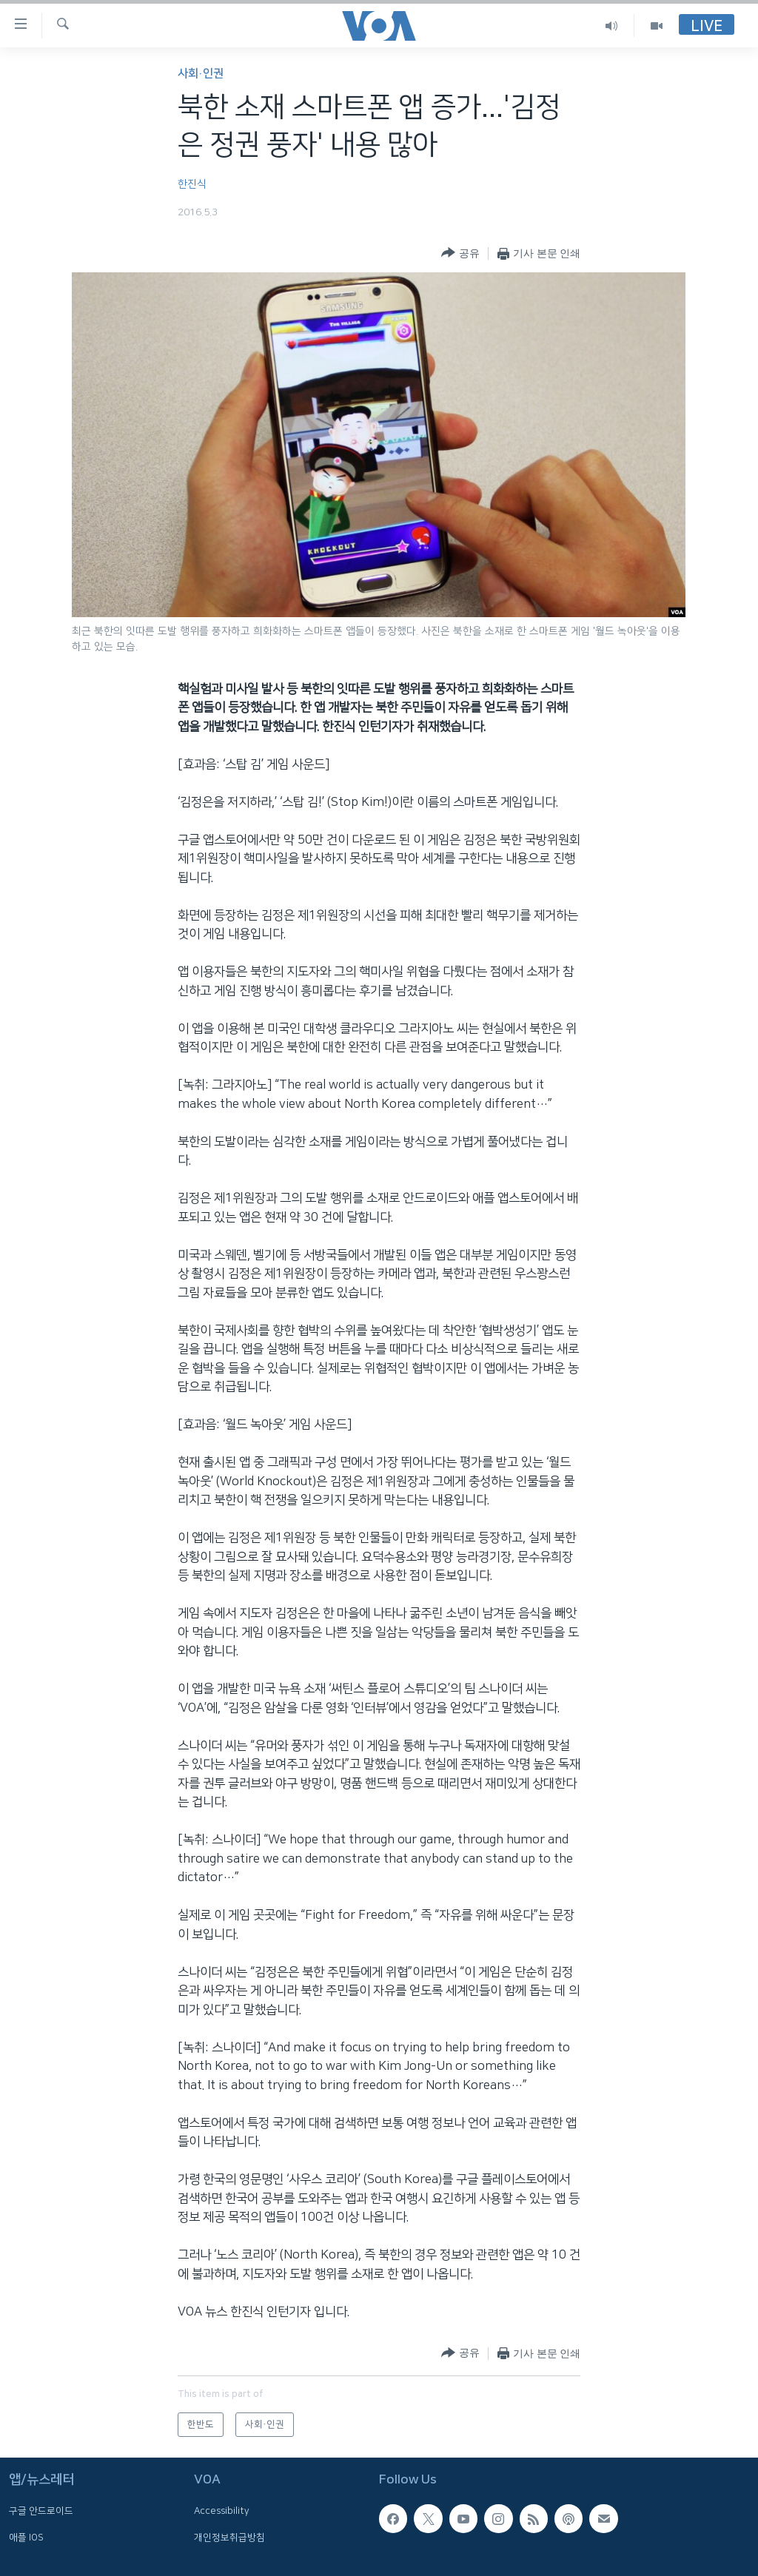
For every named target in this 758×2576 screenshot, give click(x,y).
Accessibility (221, 2511)
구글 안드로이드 (41, 2511)
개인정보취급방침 (229, 2537)
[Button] (460, 253)
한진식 (192, 184)
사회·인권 (201, 73)
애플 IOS (26, 2537)
